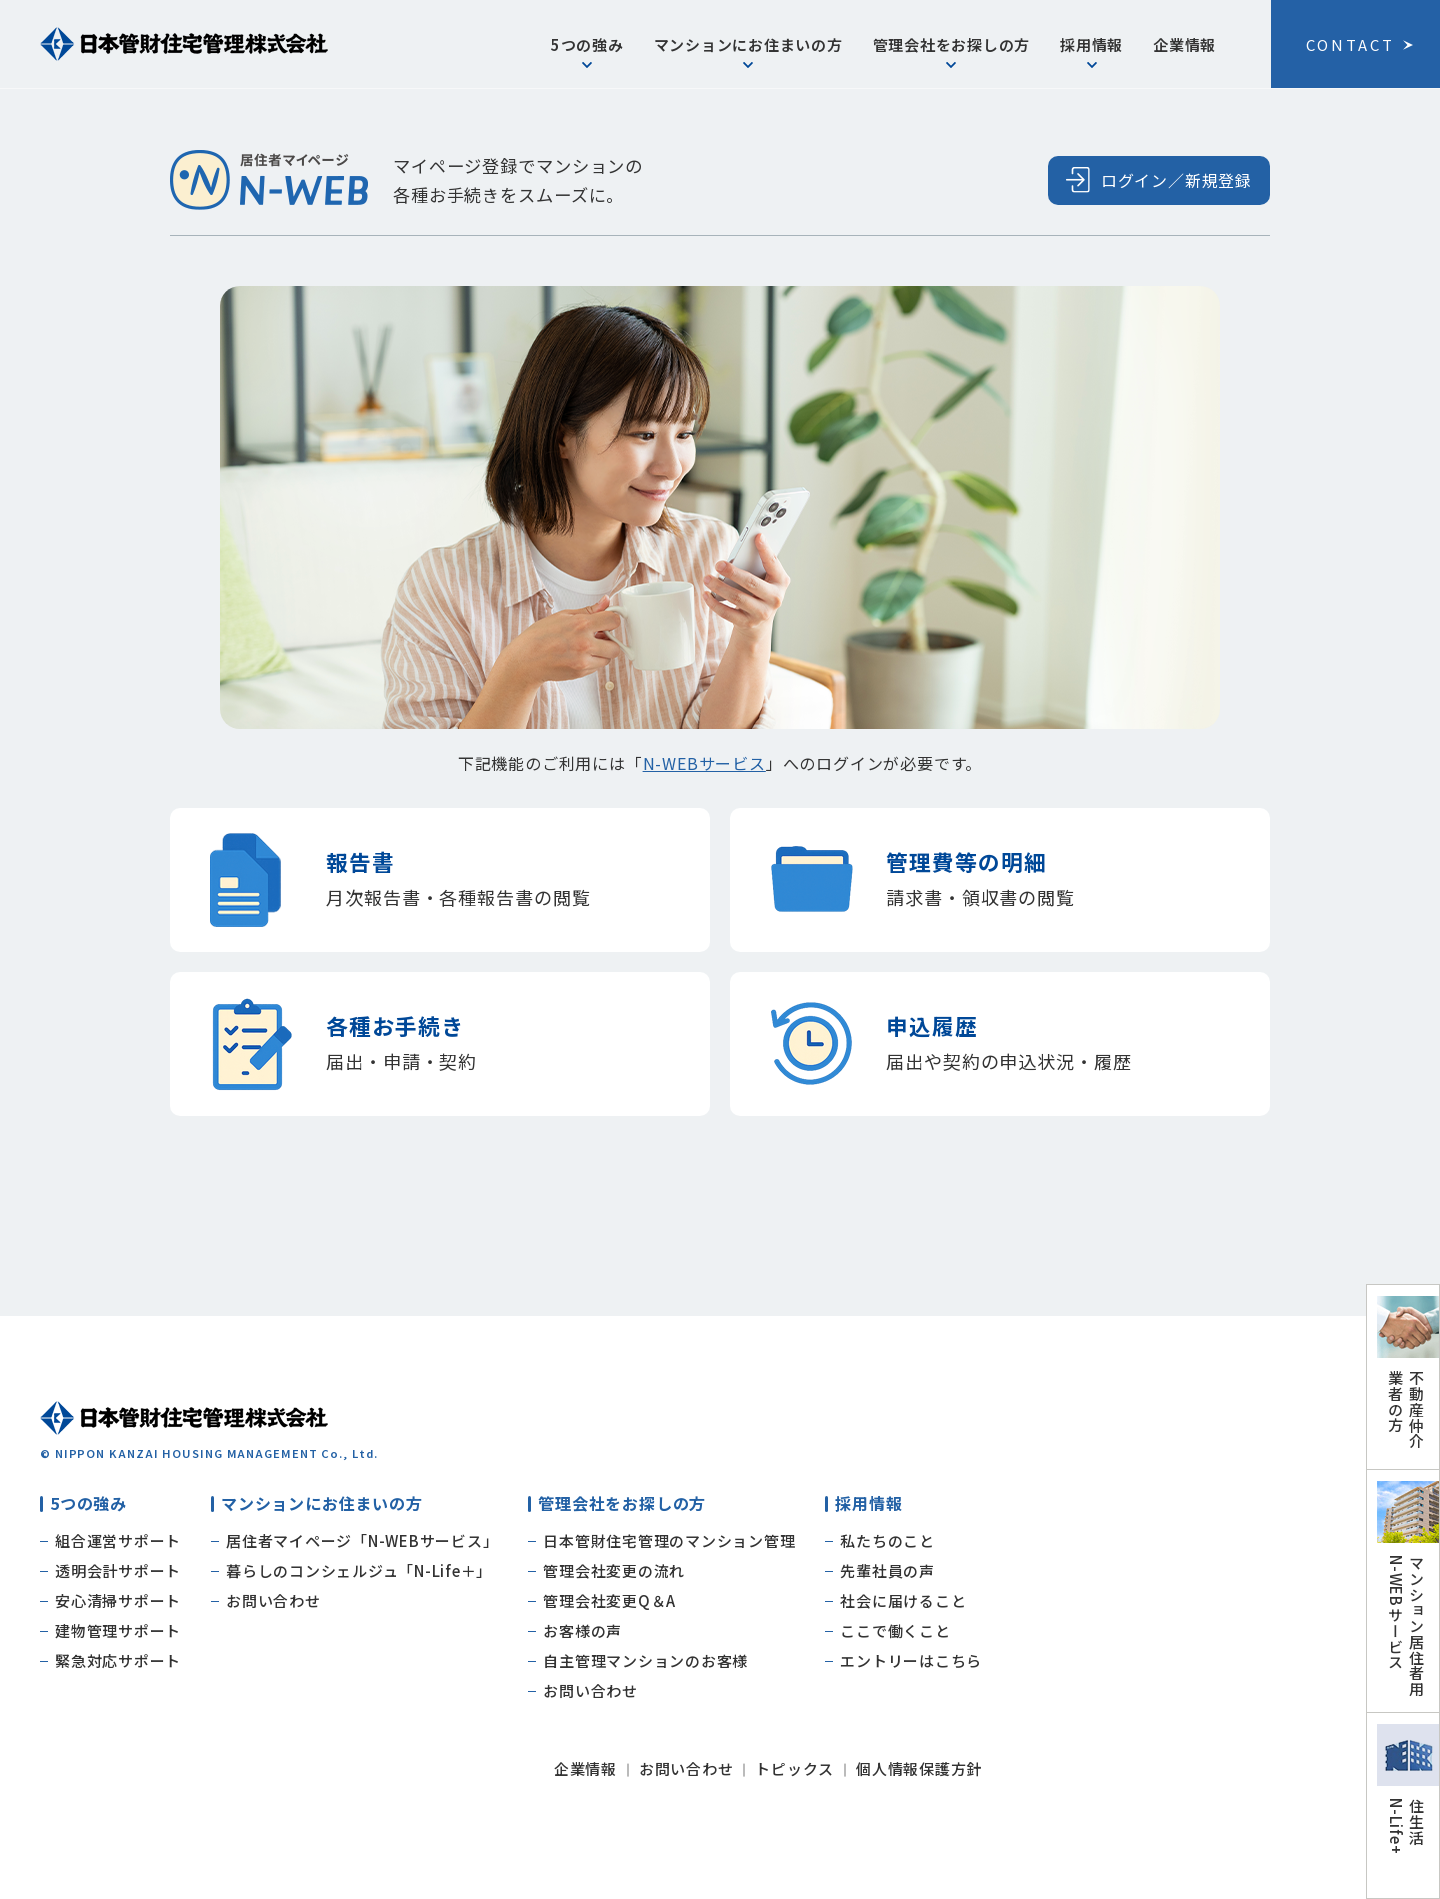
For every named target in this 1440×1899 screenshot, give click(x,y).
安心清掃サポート (118, 1600)
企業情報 (1184, 44)
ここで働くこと (895, 1630)
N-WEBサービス (704, 763)
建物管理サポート (118, 1630)
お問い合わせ (273, 1600)
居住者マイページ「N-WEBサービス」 (362, 1540)
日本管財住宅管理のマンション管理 (669, 1540)
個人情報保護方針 (919, 1768)
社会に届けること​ (903, 1600)
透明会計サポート (118, 1570)
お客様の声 (582, 1630)
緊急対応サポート (118, 1660)
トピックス (794, 1768)
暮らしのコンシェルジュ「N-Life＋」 (359, 1570)
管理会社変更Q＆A (609, 1600)
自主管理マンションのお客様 (645, 1660)
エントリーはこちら (911, 1660)
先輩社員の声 (887, 1570)
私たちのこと (887, 1540)
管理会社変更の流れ (614, 1570)
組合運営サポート (118, 1540)
